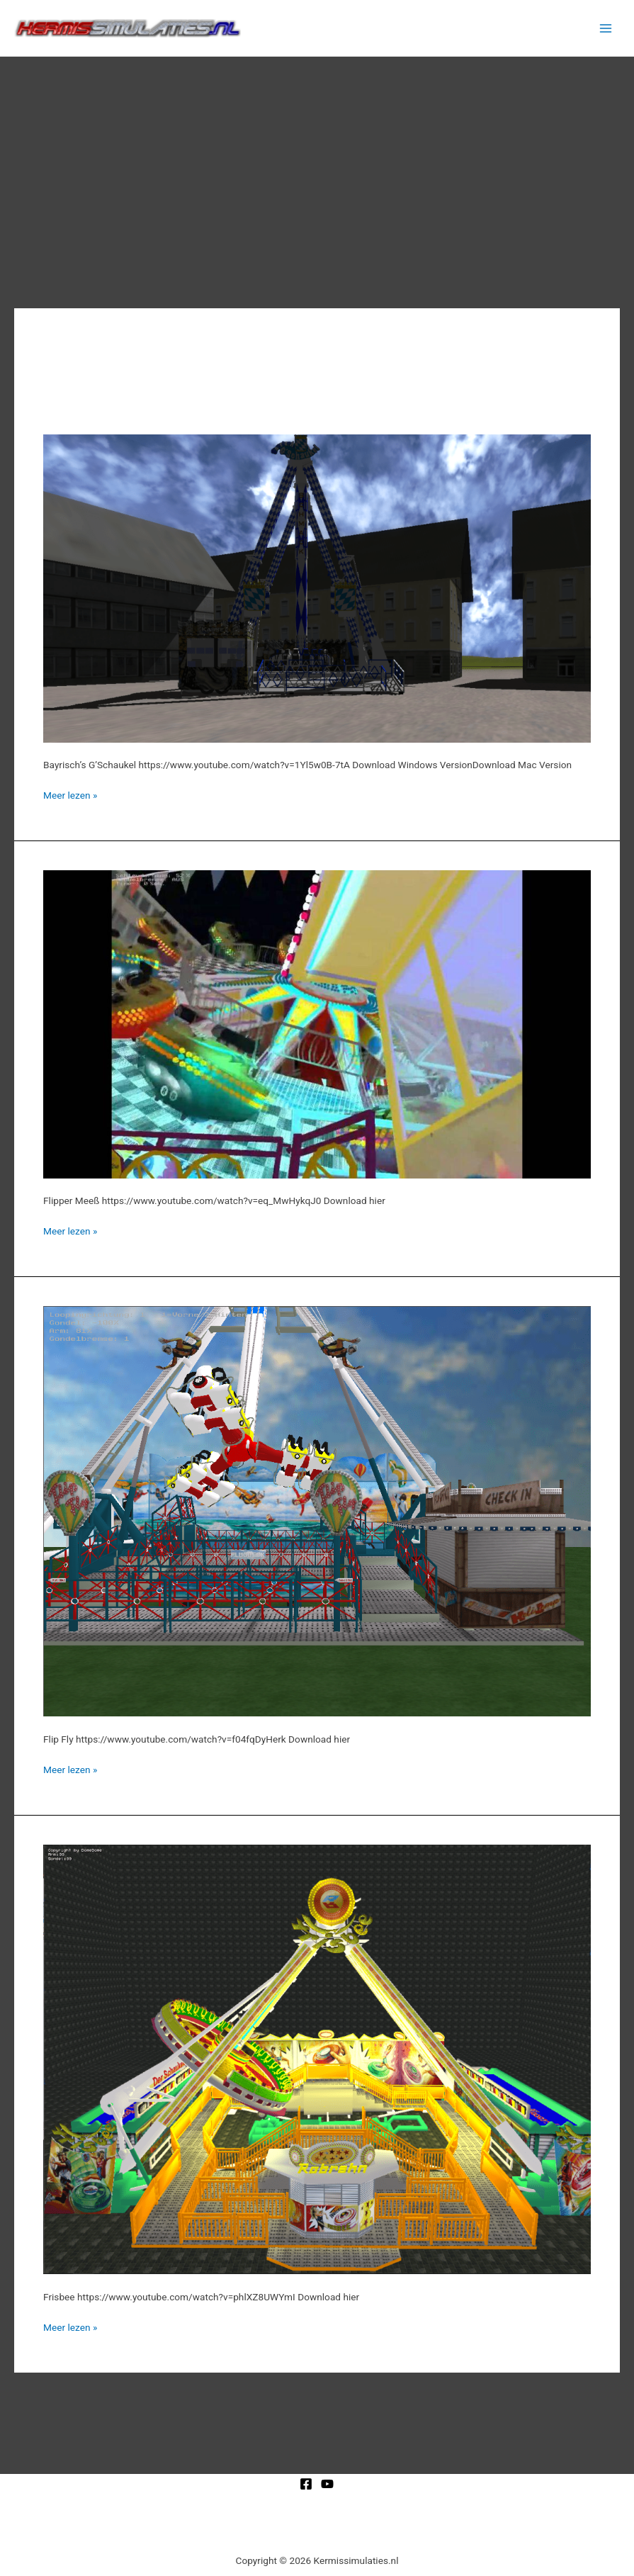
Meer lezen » (70, 794)
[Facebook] (306, 2483)
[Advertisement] (317, 163)
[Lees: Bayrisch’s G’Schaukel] (317, 587)
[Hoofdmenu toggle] (606, 28)
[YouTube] (327, 2483)
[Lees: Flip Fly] (317, 1510)
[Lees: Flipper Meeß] (317, 1023)
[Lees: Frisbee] (317, 2058)
